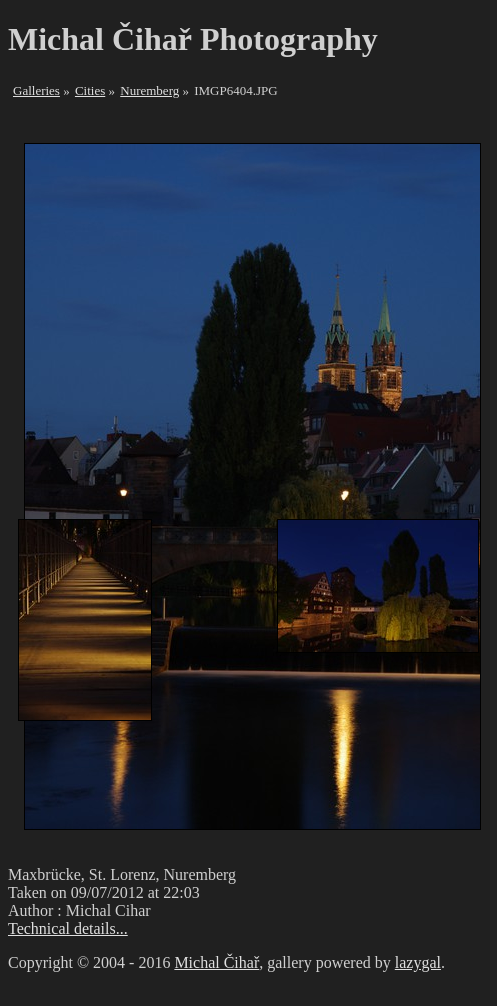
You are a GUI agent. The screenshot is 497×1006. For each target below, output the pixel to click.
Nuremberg (149, 90)
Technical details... (68, 928)
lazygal (418, 962)
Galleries (36, 90)
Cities (90, 90)
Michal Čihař (216, 962)
